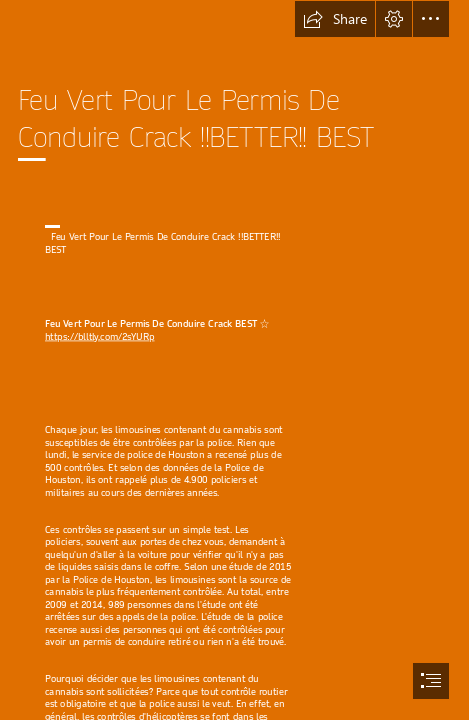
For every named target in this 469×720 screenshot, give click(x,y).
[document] (234, 360)
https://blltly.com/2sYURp (100, 337)
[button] (335, 19)
